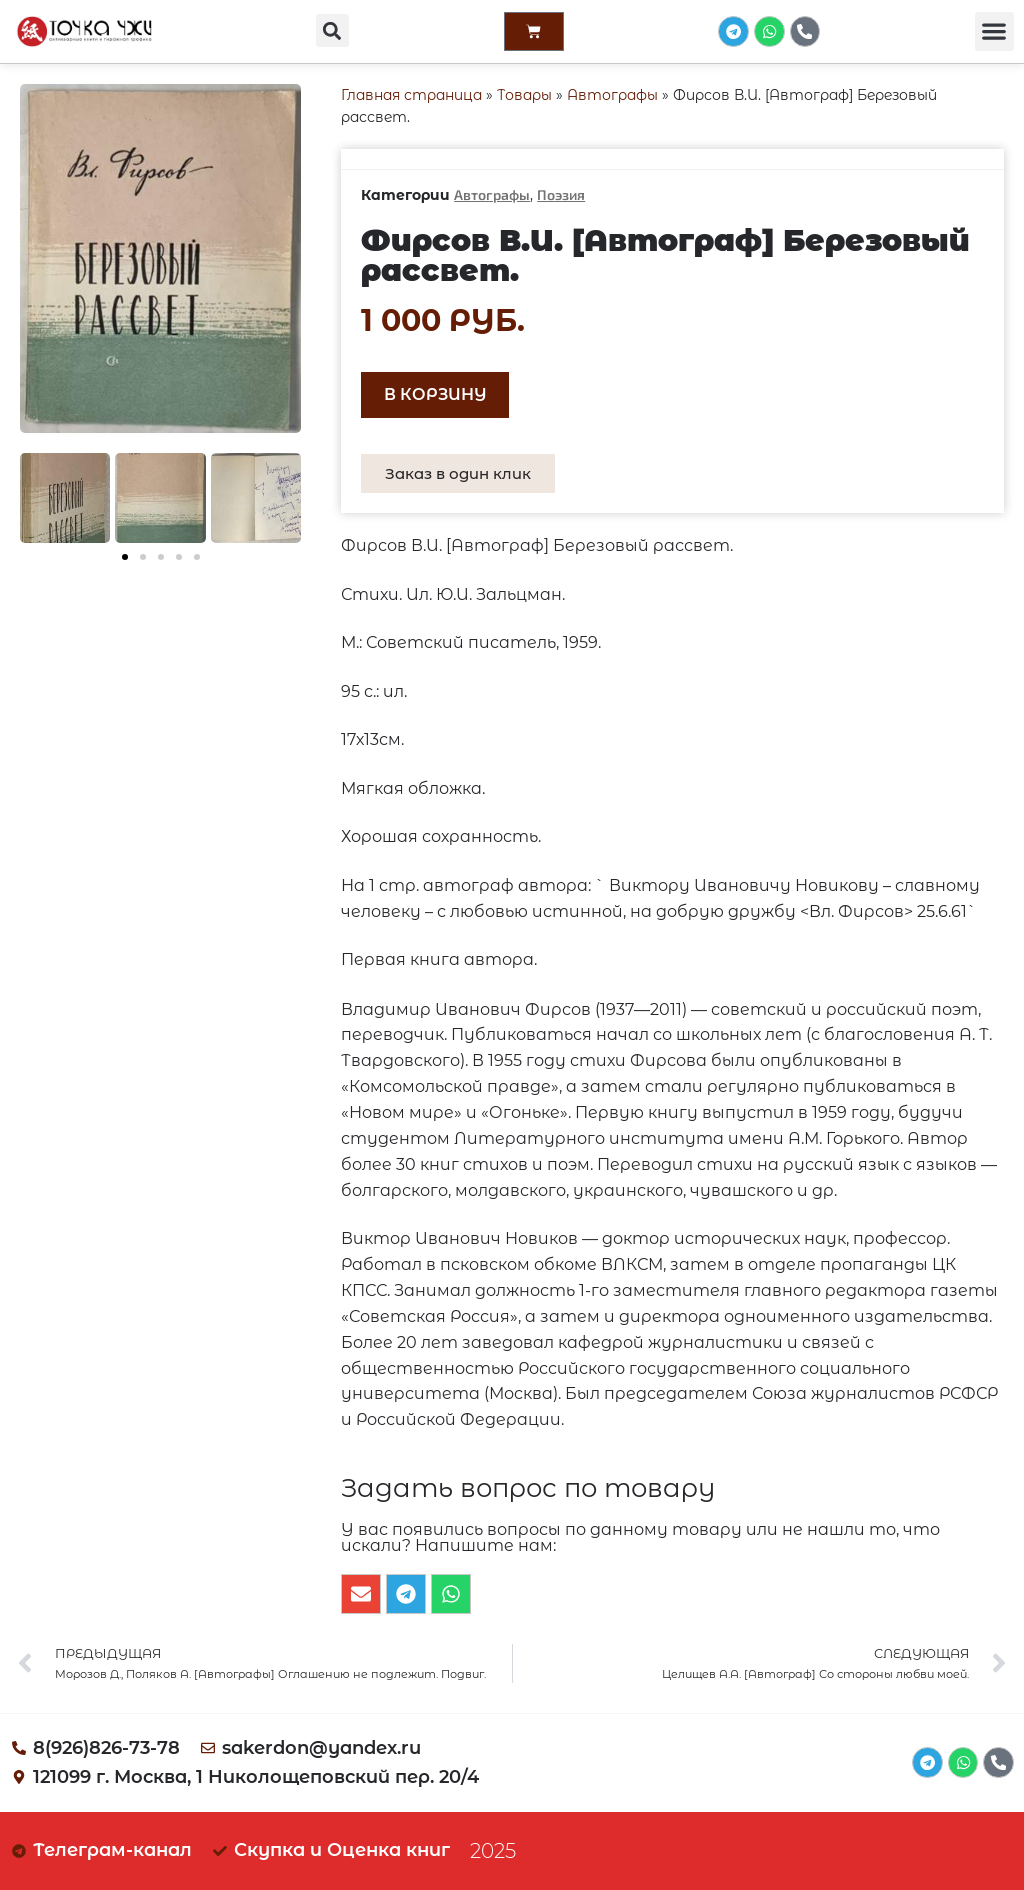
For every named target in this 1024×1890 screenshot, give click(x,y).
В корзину (435, 394)
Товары (524, 95)
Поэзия (561, 195)
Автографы (612, 95)
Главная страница (411, 95)
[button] (331, 30)
